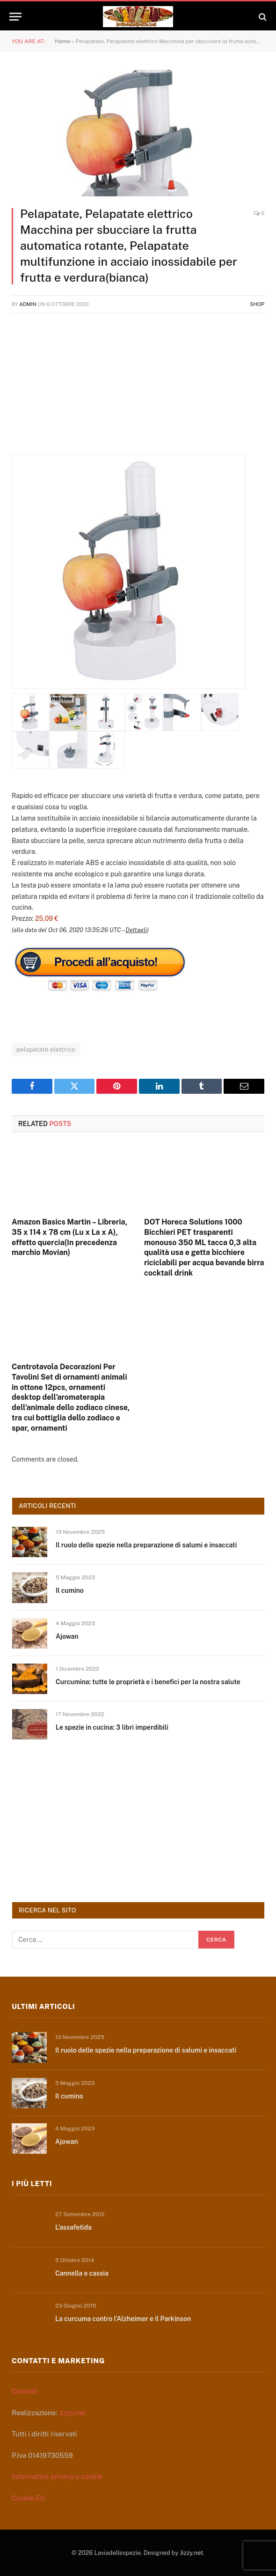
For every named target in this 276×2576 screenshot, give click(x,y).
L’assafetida (73, 2227)
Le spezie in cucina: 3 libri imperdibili (112, 1727)
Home (62, 41)
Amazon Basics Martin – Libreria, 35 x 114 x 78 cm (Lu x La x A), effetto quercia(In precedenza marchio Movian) (69, 1237)
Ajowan (67, 1636)
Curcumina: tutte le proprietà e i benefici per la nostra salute (148, 1682)
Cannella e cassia (82, 2273)
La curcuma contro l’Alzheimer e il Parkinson (123, 2318)
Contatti (25, 2391)
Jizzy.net (72, 2413)
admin (27, 304)
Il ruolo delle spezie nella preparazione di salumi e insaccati (146, 1545)
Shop (257, 304)
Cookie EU (28, 2498)
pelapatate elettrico (45, 1049)
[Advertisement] (138, 389)
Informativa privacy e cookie (57, 2476)
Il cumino (70, 1590)
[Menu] (15, 16)
